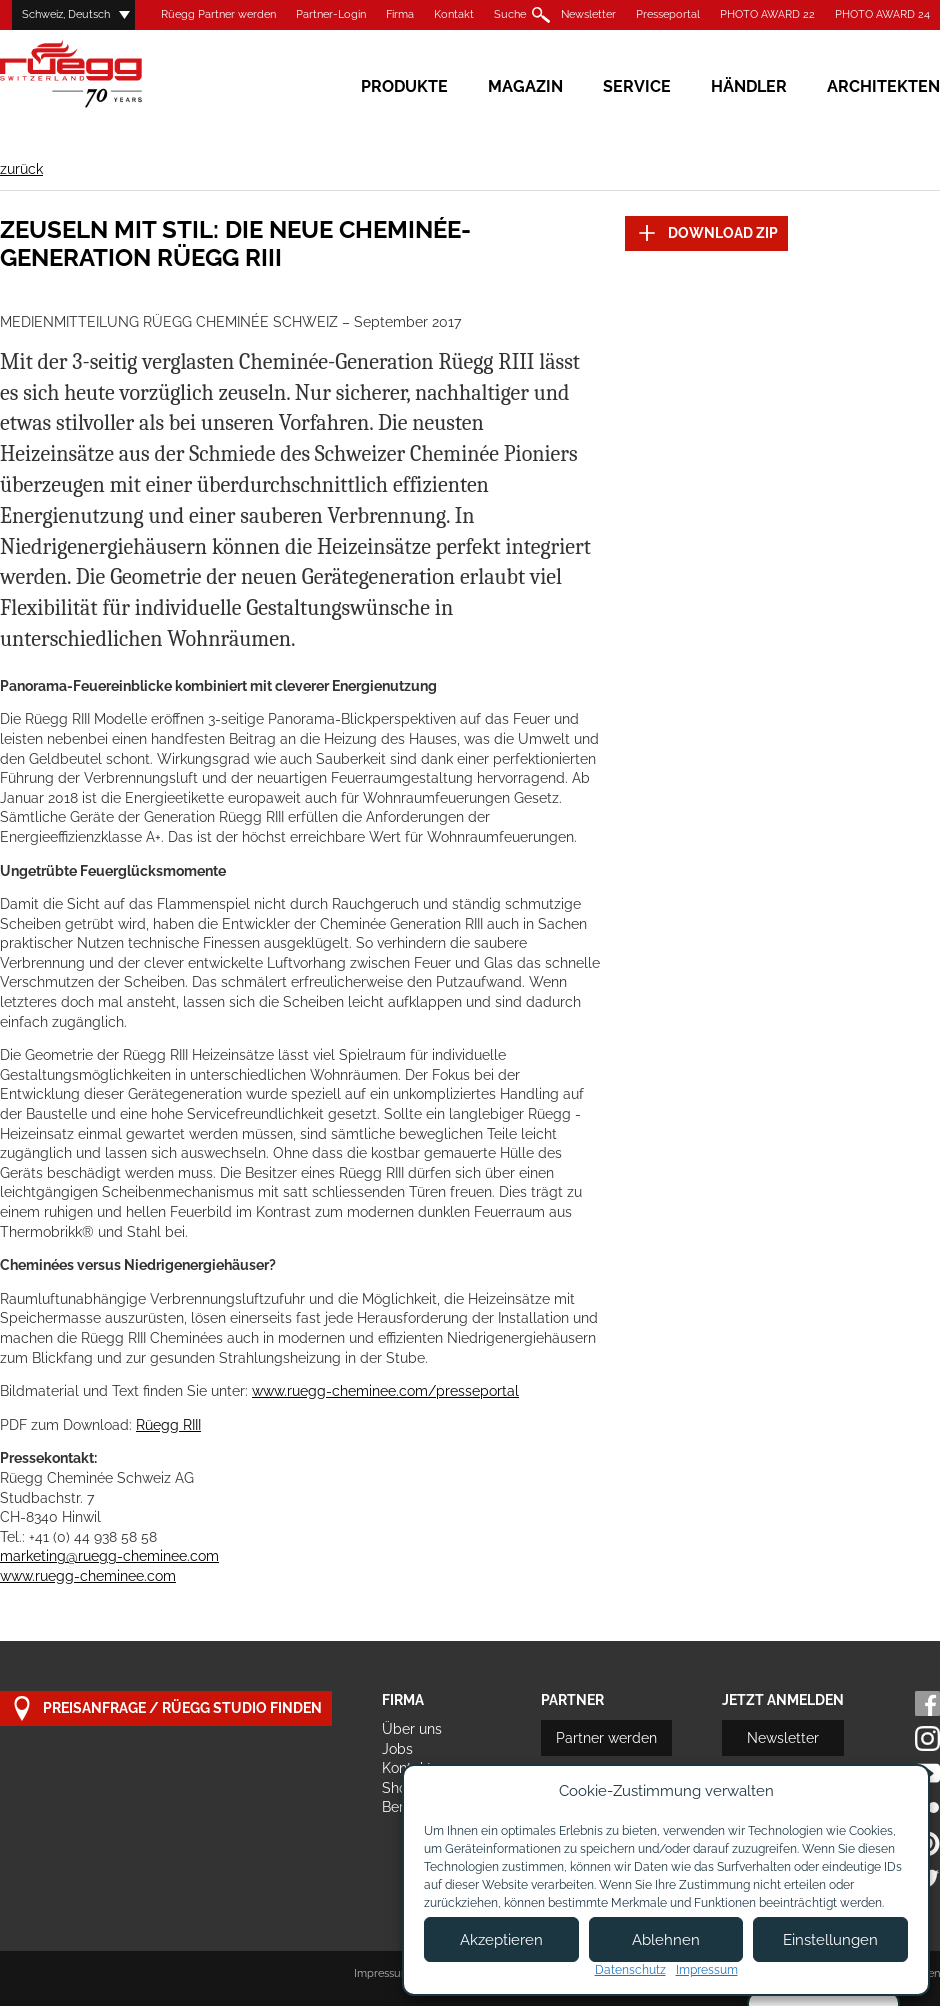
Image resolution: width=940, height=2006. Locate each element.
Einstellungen (830, 1940)
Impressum (382, 1973)
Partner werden (606, 1738)
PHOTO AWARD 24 (882, 14)
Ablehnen (666, 1940)
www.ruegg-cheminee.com (88, 1576)
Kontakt (454, 14)
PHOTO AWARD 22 (767, 14)
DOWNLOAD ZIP (706, 233)
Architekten (883, 86)
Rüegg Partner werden (218, 14)
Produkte (404, 86)
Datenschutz (630, 1970)
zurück (21, 169)
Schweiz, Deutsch (66, 14)
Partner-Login (331, 14)
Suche (510, 14)
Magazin (525, 86)
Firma (400, 14)
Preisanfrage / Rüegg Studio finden (166, 1708)
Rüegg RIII (168, 1425)
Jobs (397, 1749)
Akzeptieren (501, 1940)
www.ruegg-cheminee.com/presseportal (385, 1391)
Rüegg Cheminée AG (100, 74)
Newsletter (588, 14)
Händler (749, 86)
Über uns (412, 1729)
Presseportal (668, 14)
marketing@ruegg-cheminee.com (109, 1556)
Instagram (927, 1738)
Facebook (927, 1703)
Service (637, 86)
